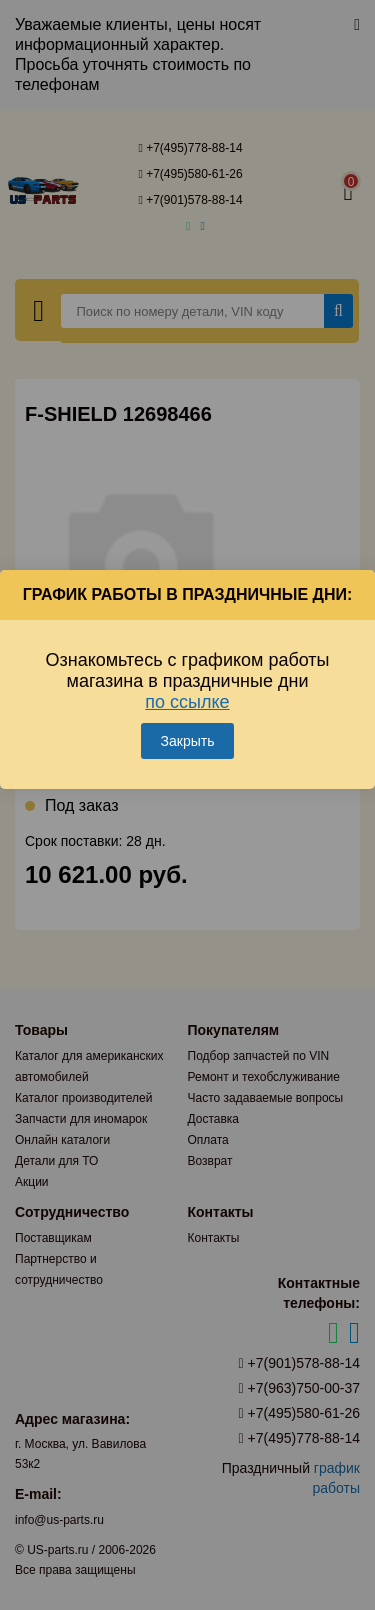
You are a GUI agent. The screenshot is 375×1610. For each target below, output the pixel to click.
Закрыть (188, 741)
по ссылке (187, 702)
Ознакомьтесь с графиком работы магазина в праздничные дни (187, 681)
